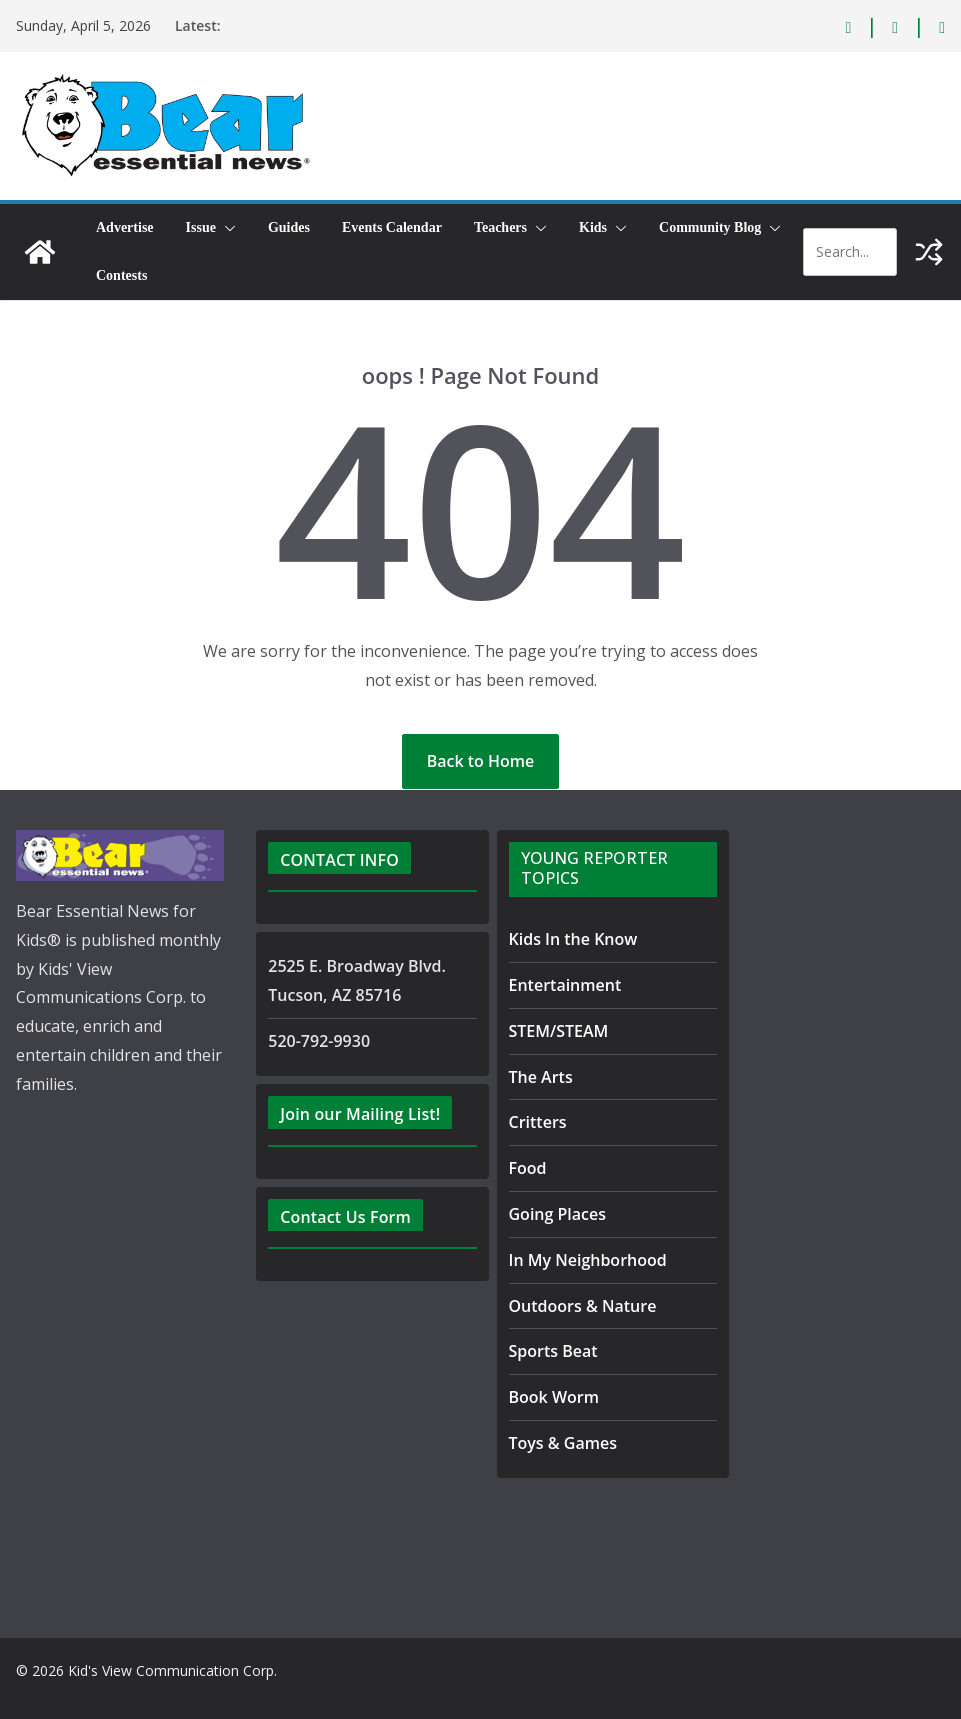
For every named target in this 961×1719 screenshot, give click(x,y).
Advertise (125, 227)
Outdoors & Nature (576, 1305)
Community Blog (710, 227)
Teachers (500, 227)
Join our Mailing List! (357, 1113)
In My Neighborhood (581, 1259)
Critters (536, 1121)
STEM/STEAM (562, 1030)
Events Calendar (392, 227)
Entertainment (559, 984)
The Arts (539, 1076)
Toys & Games (559, 1442)
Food (526, 1167)
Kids (593, 227)
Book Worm (550, 1396)
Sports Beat (549, 1350)
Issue (201, 227)
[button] (226, 228)
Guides (289, 227)
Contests (121, 275)
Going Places (553, 1213)
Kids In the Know (569, 938)
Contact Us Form (340, 1216)
